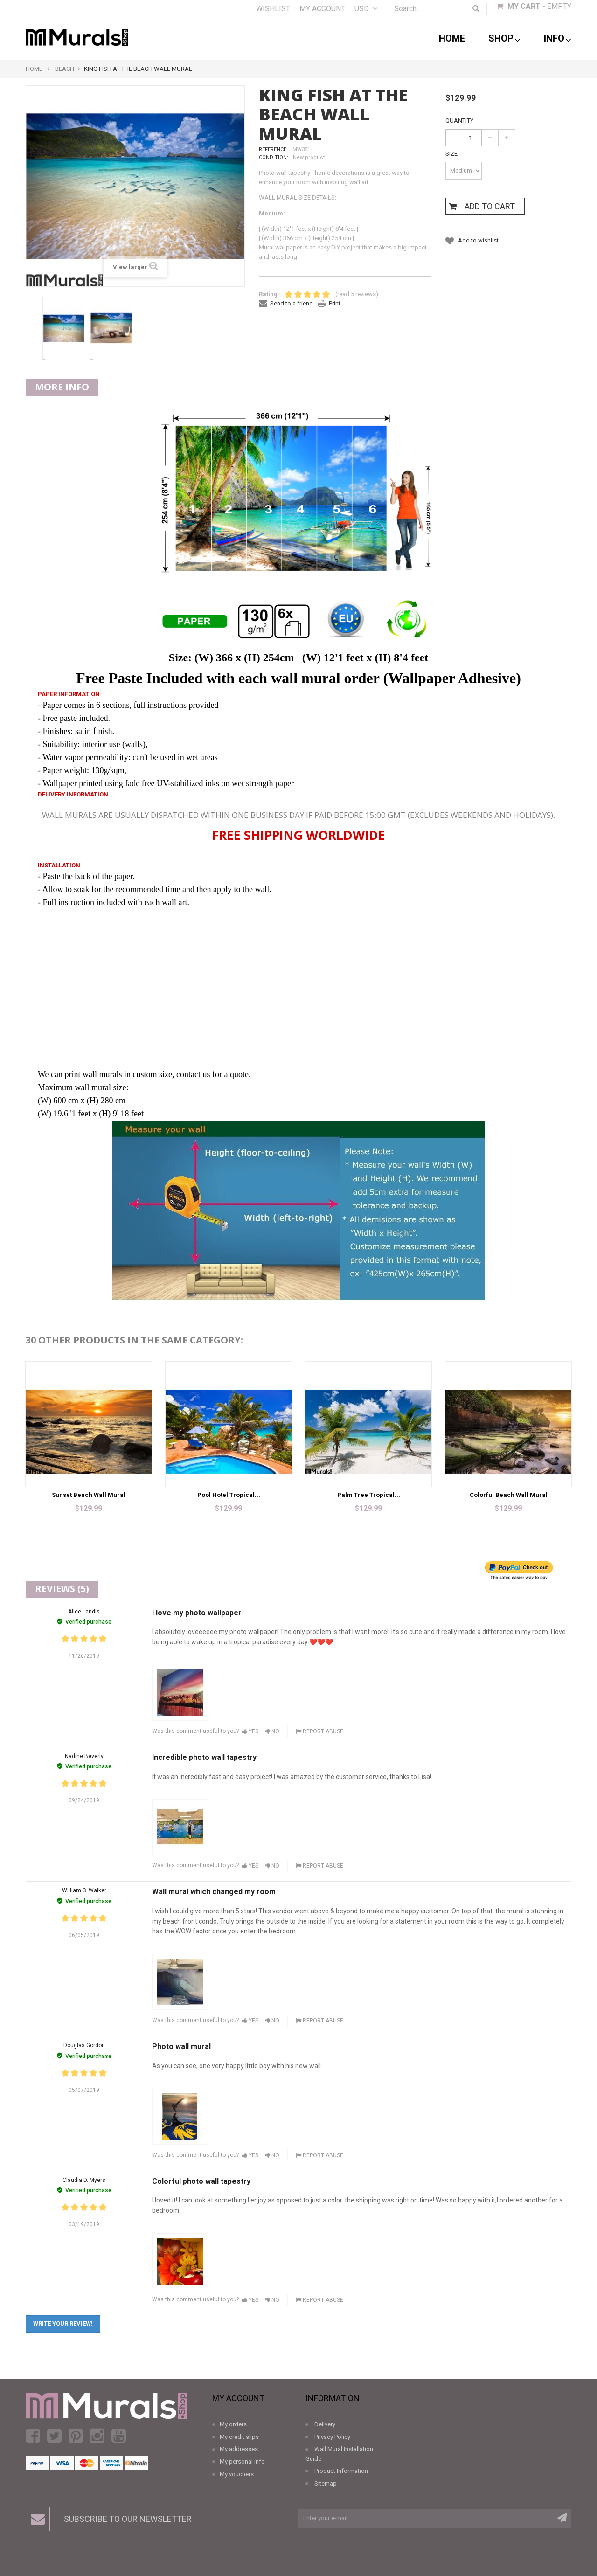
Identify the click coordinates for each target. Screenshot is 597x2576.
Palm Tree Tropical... (368, 1494)
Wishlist (273, 8)
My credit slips (239, 2436)
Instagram (97, 2436)
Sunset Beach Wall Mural (88, 1494)
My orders (233, 2424)
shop (504, 39)
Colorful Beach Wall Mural (509, 1494)
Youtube (118, 2436)
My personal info (242, 2461)
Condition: (273, 157)
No (272, 1731)
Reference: (273, 149)
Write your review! (63, 2323)
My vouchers (237, 2474)
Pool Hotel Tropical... (228, 1494)
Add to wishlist (478, 240)
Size (452, 153)
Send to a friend (291, 303)
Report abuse (319, 1731)
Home (452, 38)
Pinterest (76, 2436)
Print (334, 303)
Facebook (33, 2436)
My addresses (239, 2448)
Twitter (54, 2436)
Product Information (341, 2470)
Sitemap (325, 2483)
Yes (250, 1731)
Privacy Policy (332, 2436)
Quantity (459, 120)
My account (322, 8)
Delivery (324, 2424)
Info (557, 39)
